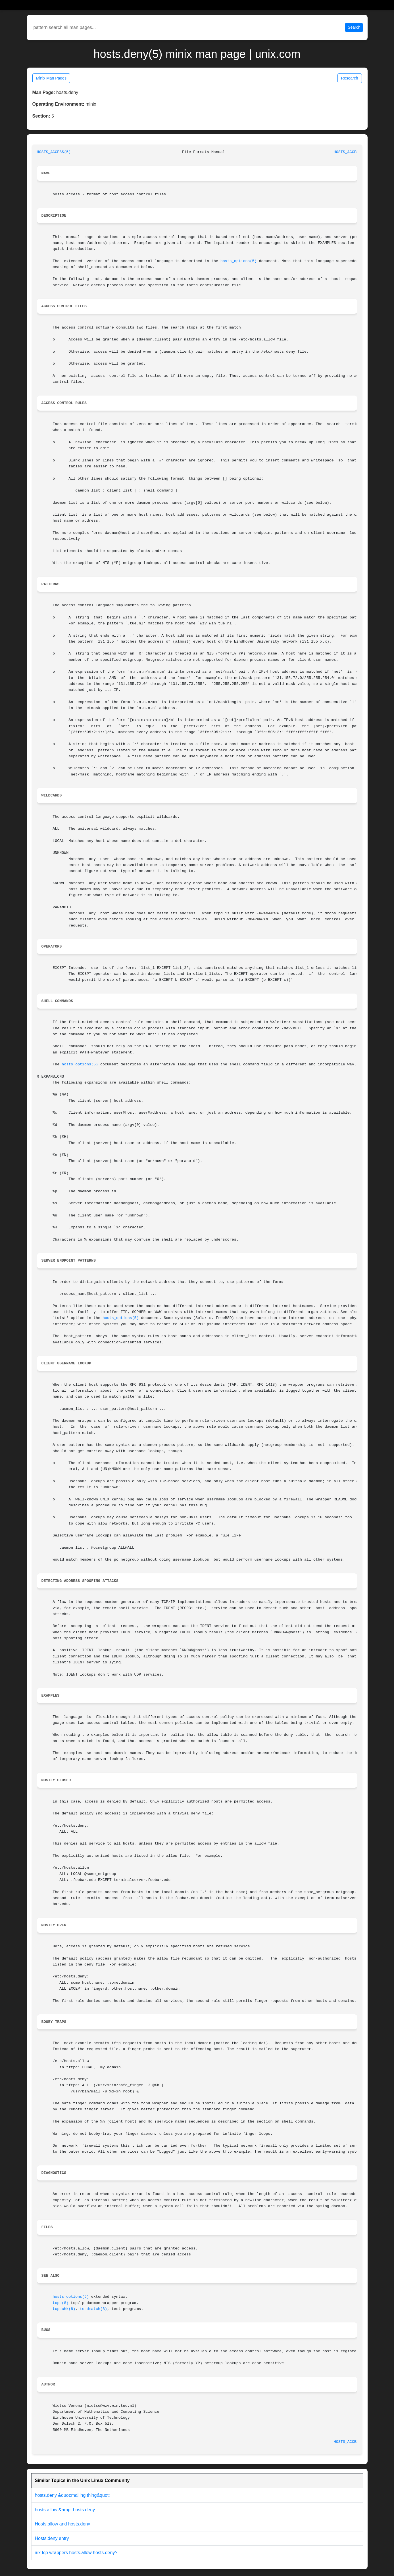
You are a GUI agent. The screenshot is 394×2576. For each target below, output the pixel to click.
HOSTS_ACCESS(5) (54, 152)
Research (349, 78)
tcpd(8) (60, 2303)
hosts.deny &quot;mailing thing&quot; (72, 2495)
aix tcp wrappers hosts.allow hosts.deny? (76, 2552)
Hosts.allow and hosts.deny (62, 2523)
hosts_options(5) (238, 261)
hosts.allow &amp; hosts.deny (65, 2509)
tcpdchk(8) (64, 2309)
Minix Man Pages (51, 78)
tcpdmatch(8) (93, 2309)
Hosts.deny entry (52, 2538)
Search (354, 27)
